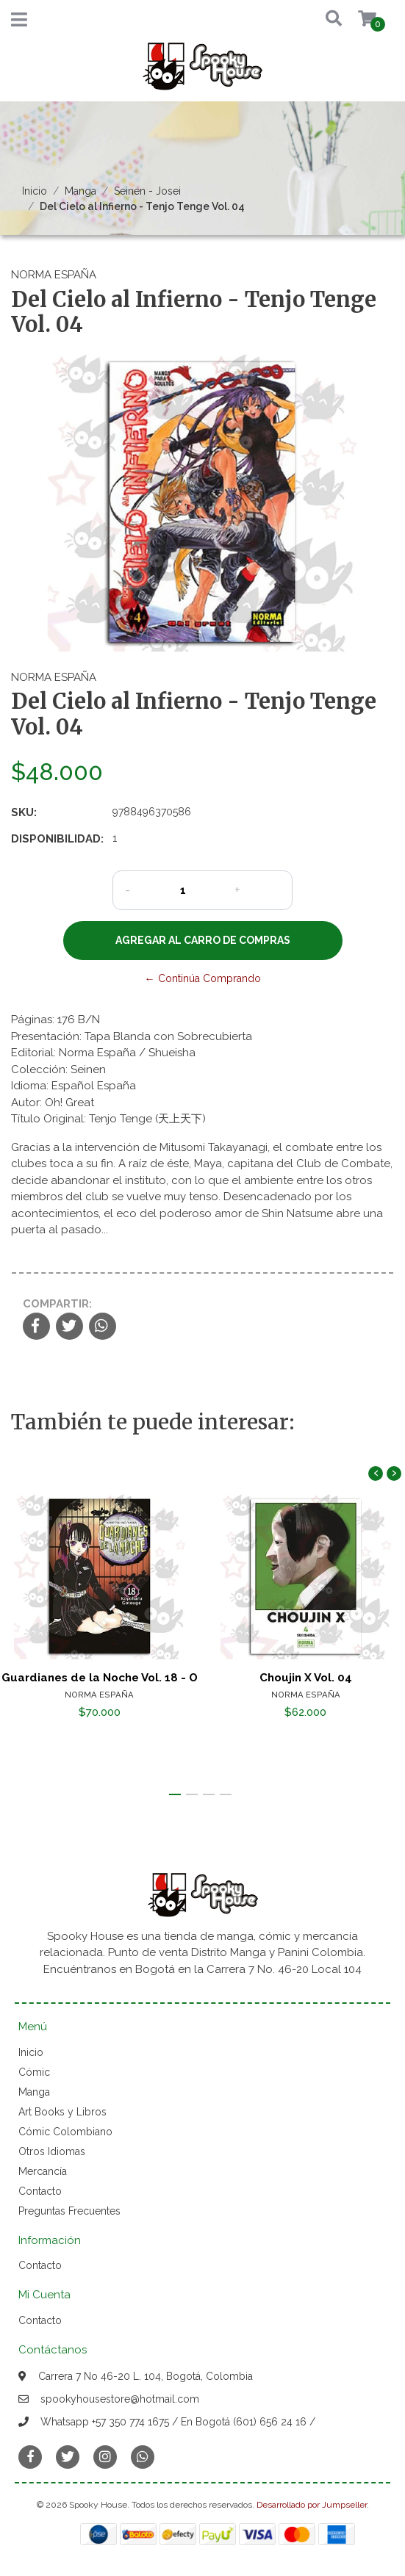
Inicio (34, 191)
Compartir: (57, 1303)
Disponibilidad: (56, 838)
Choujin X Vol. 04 (305, 1677)
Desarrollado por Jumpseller (312, 2505)
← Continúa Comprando (203, 978)
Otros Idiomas (51, 2151)
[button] (322, 19)
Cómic (34, 2072)
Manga (80, 191)
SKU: (24, 812)
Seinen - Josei (147, 191)
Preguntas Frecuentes (69, 2211)
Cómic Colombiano (65, 2131)
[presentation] (375, 1473)
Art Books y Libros (62, 2112)
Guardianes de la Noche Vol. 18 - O (99, 1677)
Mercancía (42, 2171)
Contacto (40, 2191)
